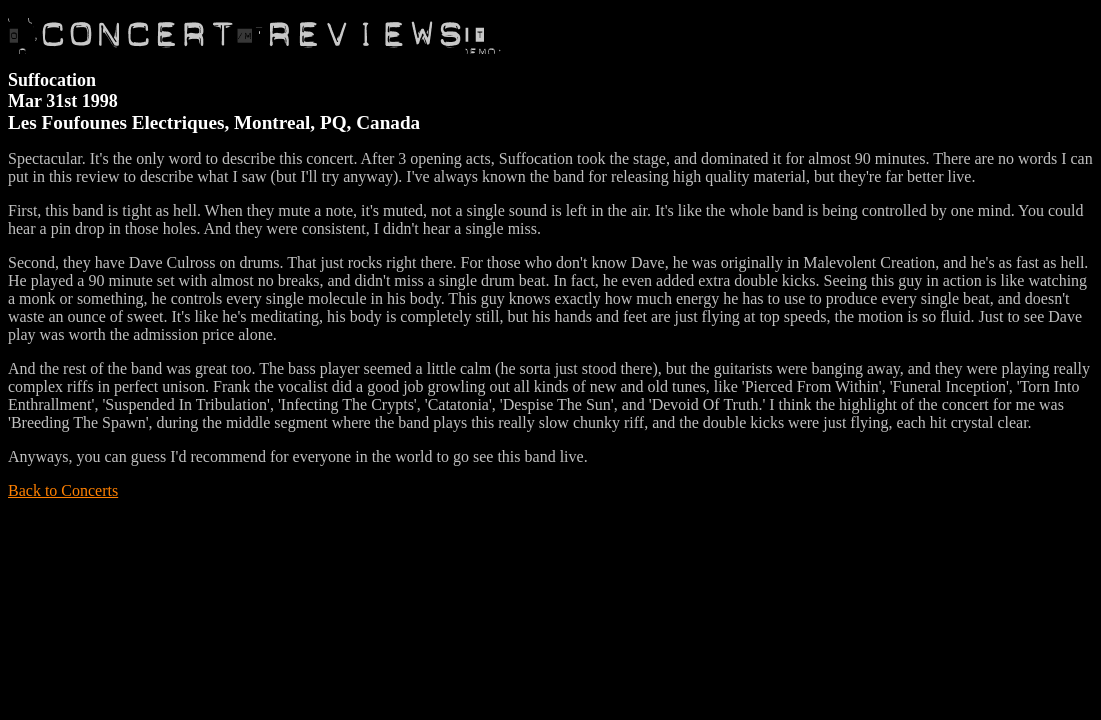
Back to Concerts (63, 490)
